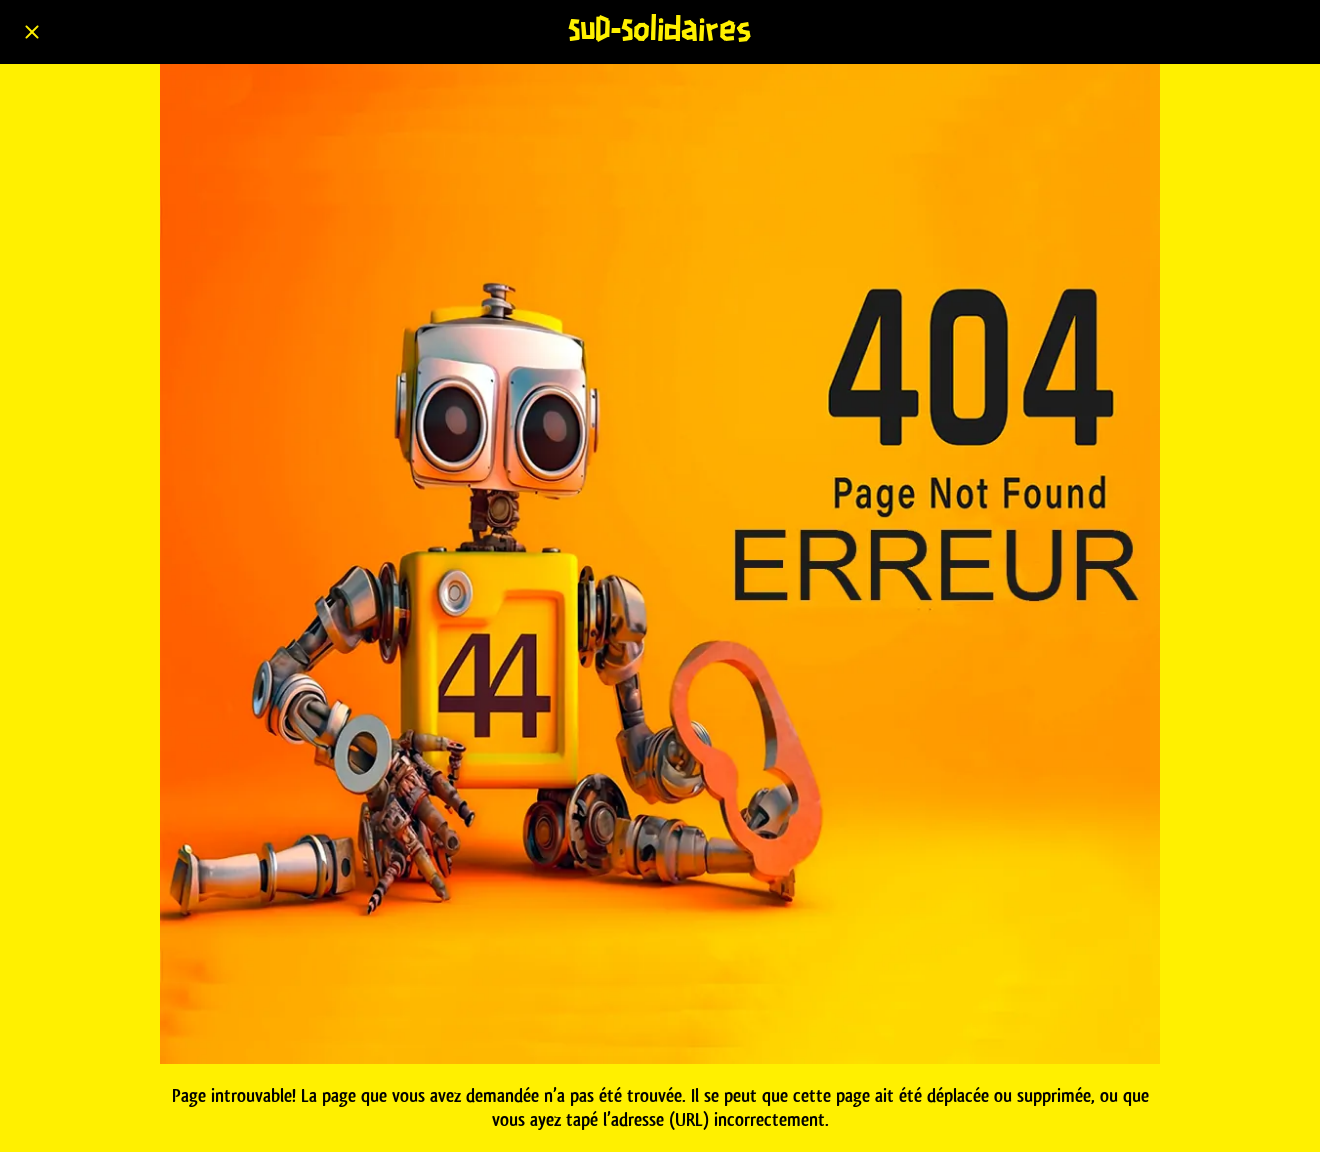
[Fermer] (32, 32)
